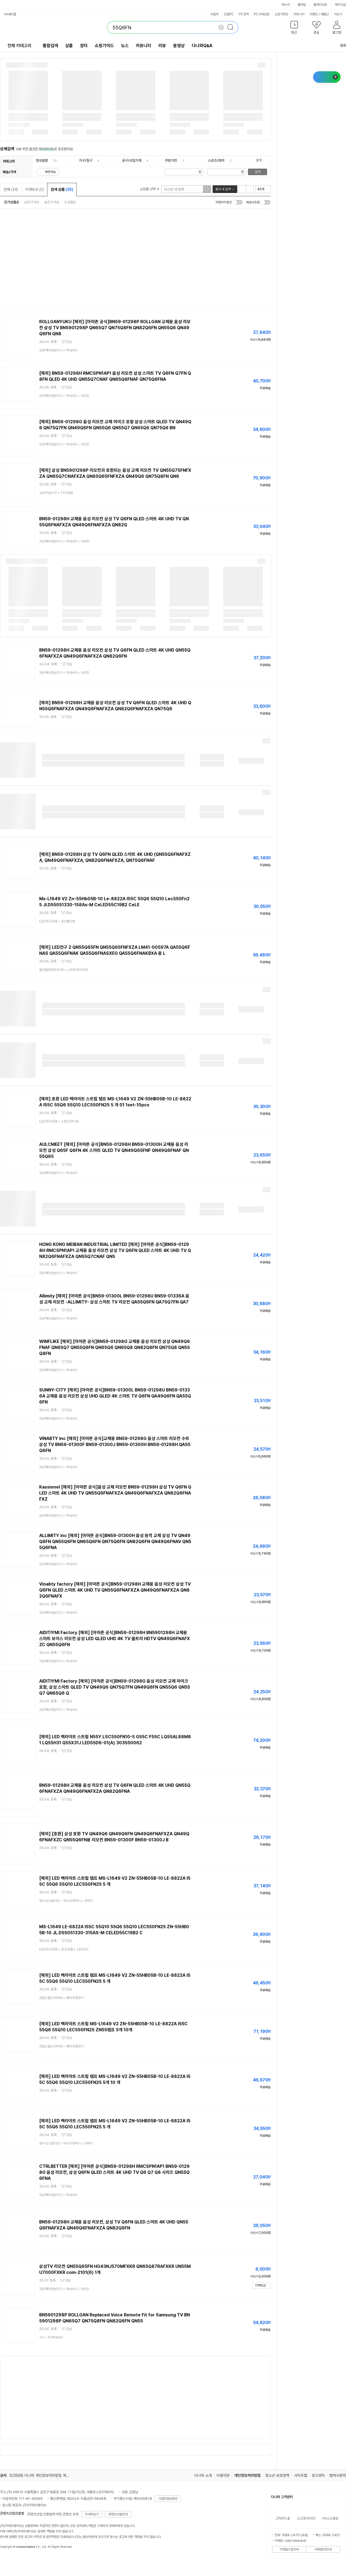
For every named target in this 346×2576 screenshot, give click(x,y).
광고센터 (318, 2475)
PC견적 (244, 14)
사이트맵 (300, 2475)
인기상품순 (11, 202)
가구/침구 (85, 160)
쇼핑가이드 (104, 45)
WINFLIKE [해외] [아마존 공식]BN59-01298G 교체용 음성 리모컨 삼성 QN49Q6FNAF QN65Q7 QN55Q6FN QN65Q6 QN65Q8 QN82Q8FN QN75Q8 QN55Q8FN (114, 1347)
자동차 (214, 14)
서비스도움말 (330, 2518)
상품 (69, 45)
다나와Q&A (202, 45)
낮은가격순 (31, 202)
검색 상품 (62, 189)
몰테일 (302, 5)
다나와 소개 (203, 2475)
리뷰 (162, 45)
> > (64, 396)
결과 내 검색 (223, 189)
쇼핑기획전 (281, 14)
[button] (294, 28)
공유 (339, 45)
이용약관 (223, 2475)
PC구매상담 (261, 14)
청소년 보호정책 (277, 2475)
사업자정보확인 (168, 2499)
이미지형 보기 (249, 189)
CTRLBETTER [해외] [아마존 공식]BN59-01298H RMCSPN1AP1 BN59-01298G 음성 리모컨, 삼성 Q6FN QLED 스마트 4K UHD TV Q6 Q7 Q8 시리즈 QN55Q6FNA (114, 2172)
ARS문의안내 (323, 2549)
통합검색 (50, 45)
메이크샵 (340, 5)
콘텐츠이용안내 (118, 2514)
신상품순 (70, 202)
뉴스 (125, 45)
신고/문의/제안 (306, 2518)
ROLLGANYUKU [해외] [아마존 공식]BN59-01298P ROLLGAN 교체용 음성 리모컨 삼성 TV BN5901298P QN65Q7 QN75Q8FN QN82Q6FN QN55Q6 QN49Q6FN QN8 (115, 327)
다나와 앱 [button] (10, 14)
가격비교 (34, 189)
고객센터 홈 (282, 2518)
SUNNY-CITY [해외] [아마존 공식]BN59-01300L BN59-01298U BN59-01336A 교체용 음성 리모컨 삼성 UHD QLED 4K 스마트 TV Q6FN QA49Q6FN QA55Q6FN (115, 1396)
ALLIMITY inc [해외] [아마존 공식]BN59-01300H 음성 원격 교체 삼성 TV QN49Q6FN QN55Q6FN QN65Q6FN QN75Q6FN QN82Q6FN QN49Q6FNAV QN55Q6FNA (115, 1541)
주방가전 (171, 160)
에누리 (286, 5)
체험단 (325, 14)
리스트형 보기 (242, 189)
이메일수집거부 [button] (289, 2549)
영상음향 (42, 160)
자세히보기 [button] (92, 2514)
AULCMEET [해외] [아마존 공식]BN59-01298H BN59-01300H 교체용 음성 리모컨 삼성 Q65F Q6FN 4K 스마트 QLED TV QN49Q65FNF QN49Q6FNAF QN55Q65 (114, 1150)
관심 (69, 342)
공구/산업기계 (131, 160)
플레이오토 (320, 5)
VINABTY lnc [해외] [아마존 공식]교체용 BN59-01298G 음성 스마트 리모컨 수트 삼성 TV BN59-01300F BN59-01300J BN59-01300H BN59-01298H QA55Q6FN (114, 1444)
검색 (257, 172)
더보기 (340, 14)
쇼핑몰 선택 (149, 189)
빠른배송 (50, 172)
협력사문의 (338, 2475)
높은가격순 (51, 202)
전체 (11, 189)
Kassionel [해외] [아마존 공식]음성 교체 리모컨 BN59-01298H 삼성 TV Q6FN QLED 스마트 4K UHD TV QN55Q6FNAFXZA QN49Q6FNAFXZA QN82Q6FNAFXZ (115, 1493)
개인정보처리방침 (247, 2475)
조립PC (229, 14)
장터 (84, 45)
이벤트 (314, 14)
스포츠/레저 (216, 160)
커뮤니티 (298, 14)
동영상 (179, 45)
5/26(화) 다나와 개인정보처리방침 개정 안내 (43, 2475)
